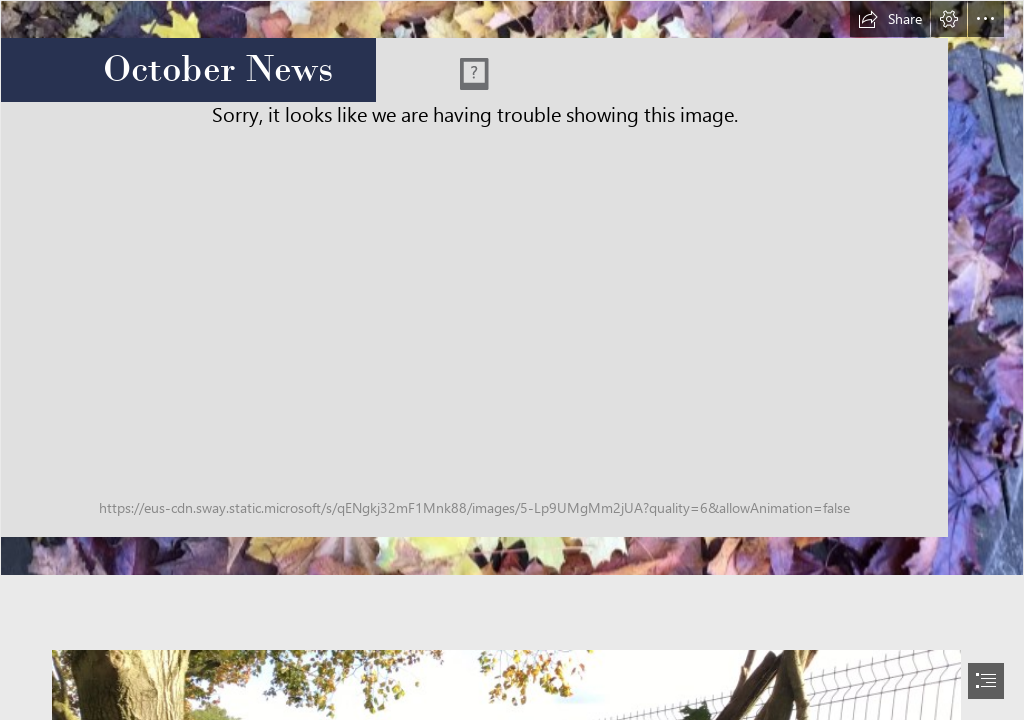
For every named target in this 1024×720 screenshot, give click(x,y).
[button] (890, 19)
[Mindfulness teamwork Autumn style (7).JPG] (512, 288)
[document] (512, 360)
